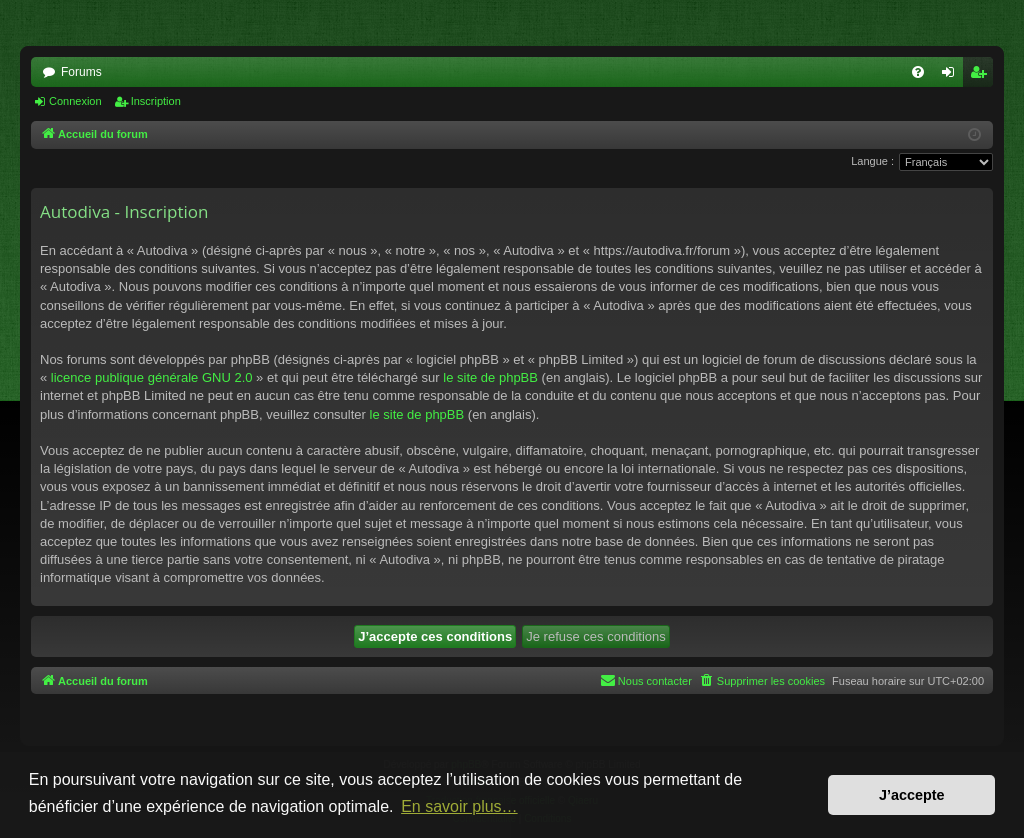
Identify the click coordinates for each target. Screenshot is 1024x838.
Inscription (156, 101)
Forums (81, 72)
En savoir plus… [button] (459, 806)
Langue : (872, 161)
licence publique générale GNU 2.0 (152, 377)
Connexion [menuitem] (952, 76)
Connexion (75, 101)
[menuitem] (918, 72)
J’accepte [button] (912, 795)
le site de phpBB (490, 377)
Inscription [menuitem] (982, 76)
